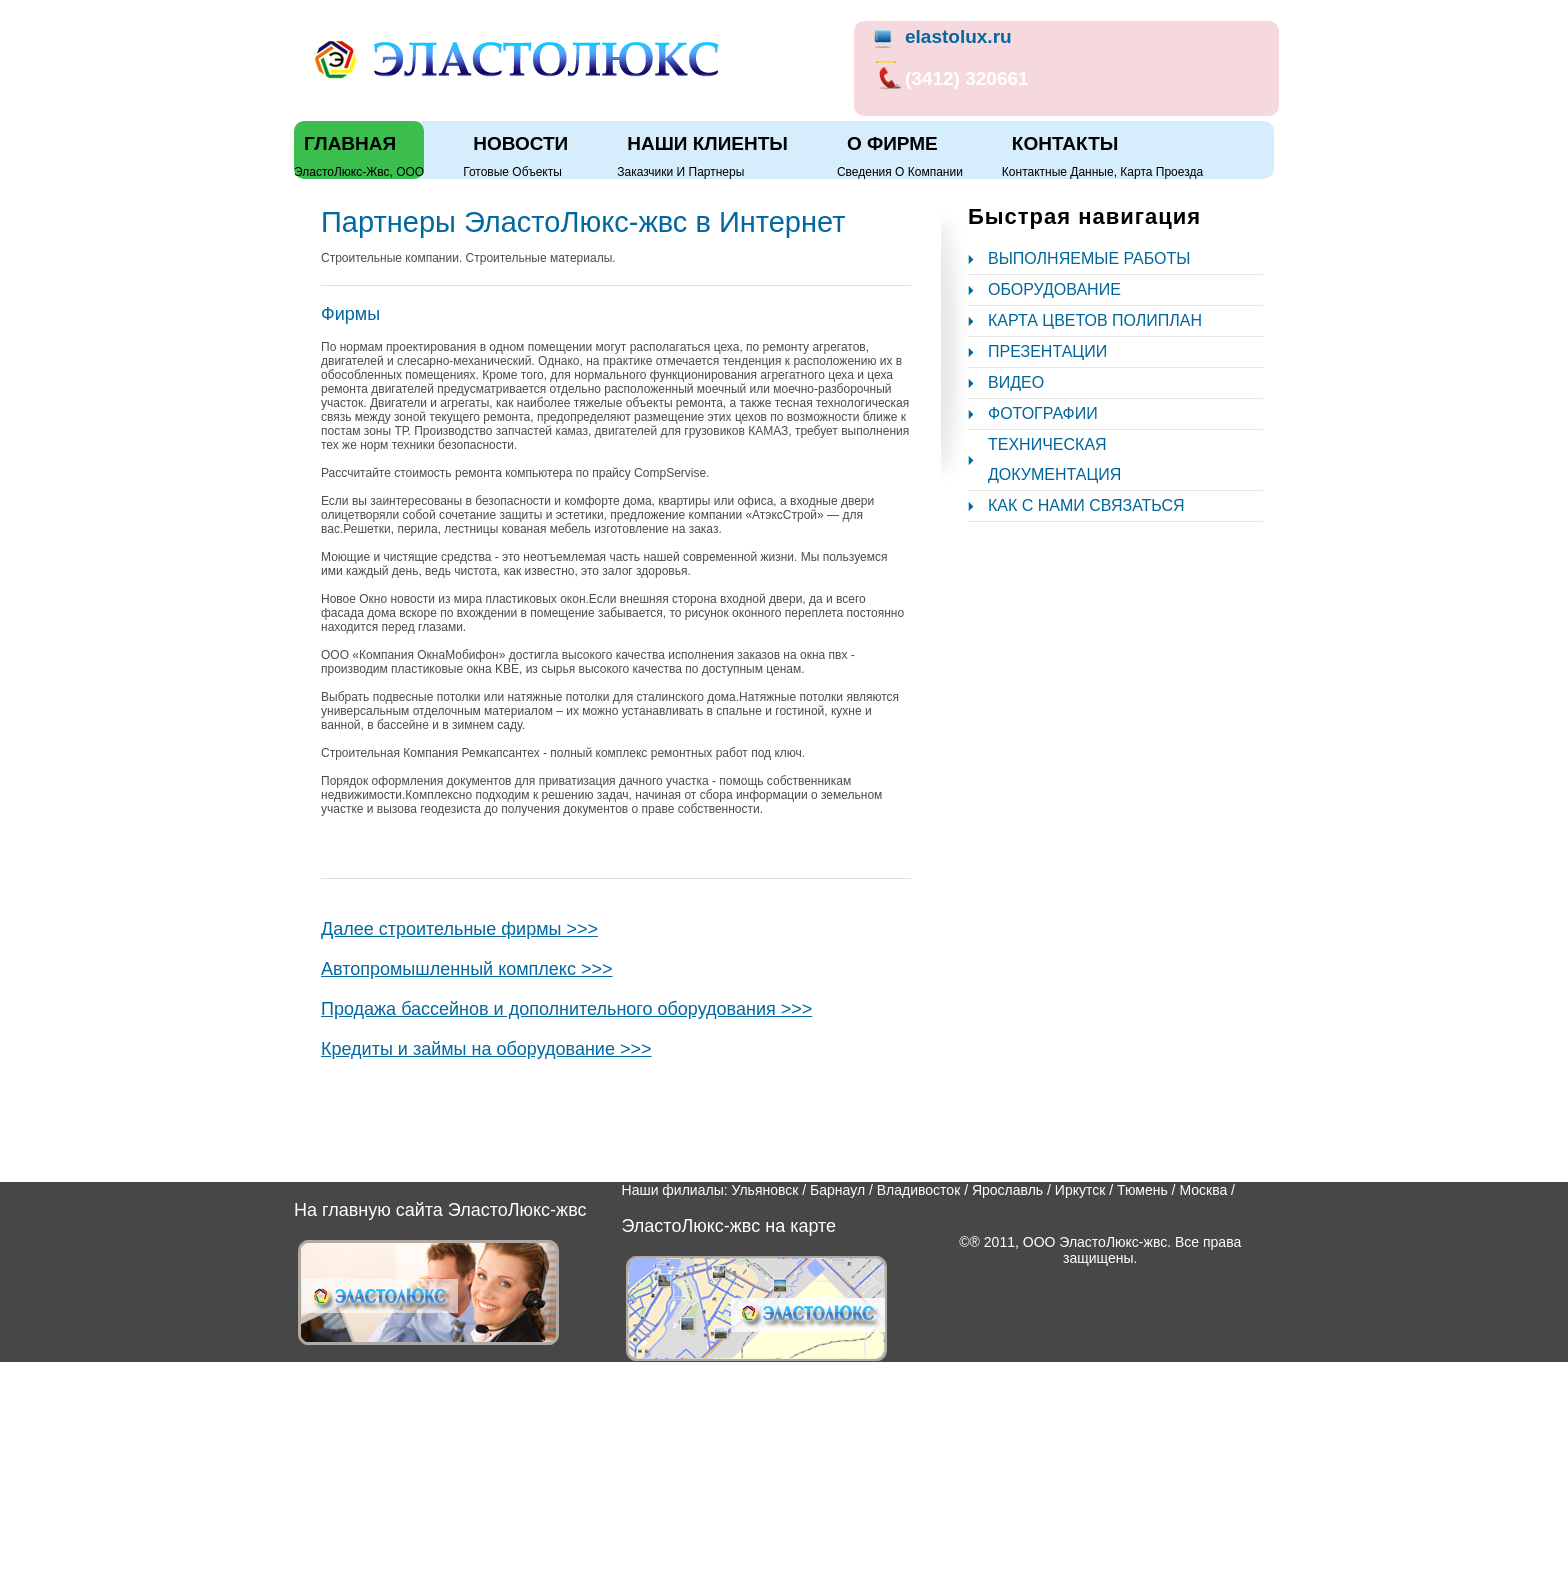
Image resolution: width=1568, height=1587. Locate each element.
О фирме (892, 143)
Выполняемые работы (1089, 258)
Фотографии (1043, 413)
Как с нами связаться (1086, 505)
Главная (350, 143)
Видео (1016, 382)
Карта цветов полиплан (1095, 320)
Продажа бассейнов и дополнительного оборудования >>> (566, 1009)
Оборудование (1054, 289)
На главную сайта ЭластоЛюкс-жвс (440, 1210)
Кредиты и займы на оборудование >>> (486, 1049)
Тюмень (1142, 1190)
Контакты (1065, 143)
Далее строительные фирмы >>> (459, 929)
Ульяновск (764, 1190)
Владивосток (919, 1190)
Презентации (1047, 351)
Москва (1203, 1190)
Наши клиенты (707, 143)
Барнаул (837, 1190)
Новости (520, 143)
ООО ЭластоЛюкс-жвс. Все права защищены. (1132, 1250)
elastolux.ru (958, 36)
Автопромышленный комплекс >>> (466, 969)
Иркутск (1080, 1190)
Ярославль (1007, 1190)
